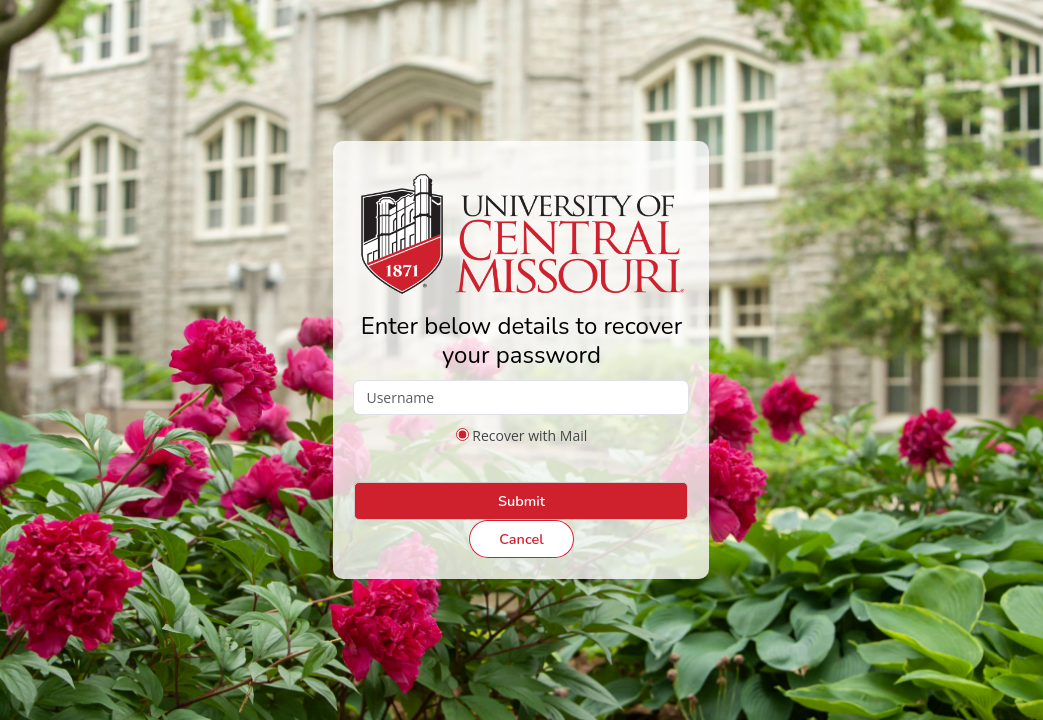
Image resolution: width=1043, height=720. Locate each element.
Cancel (521, 539)
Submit (521, 501)
